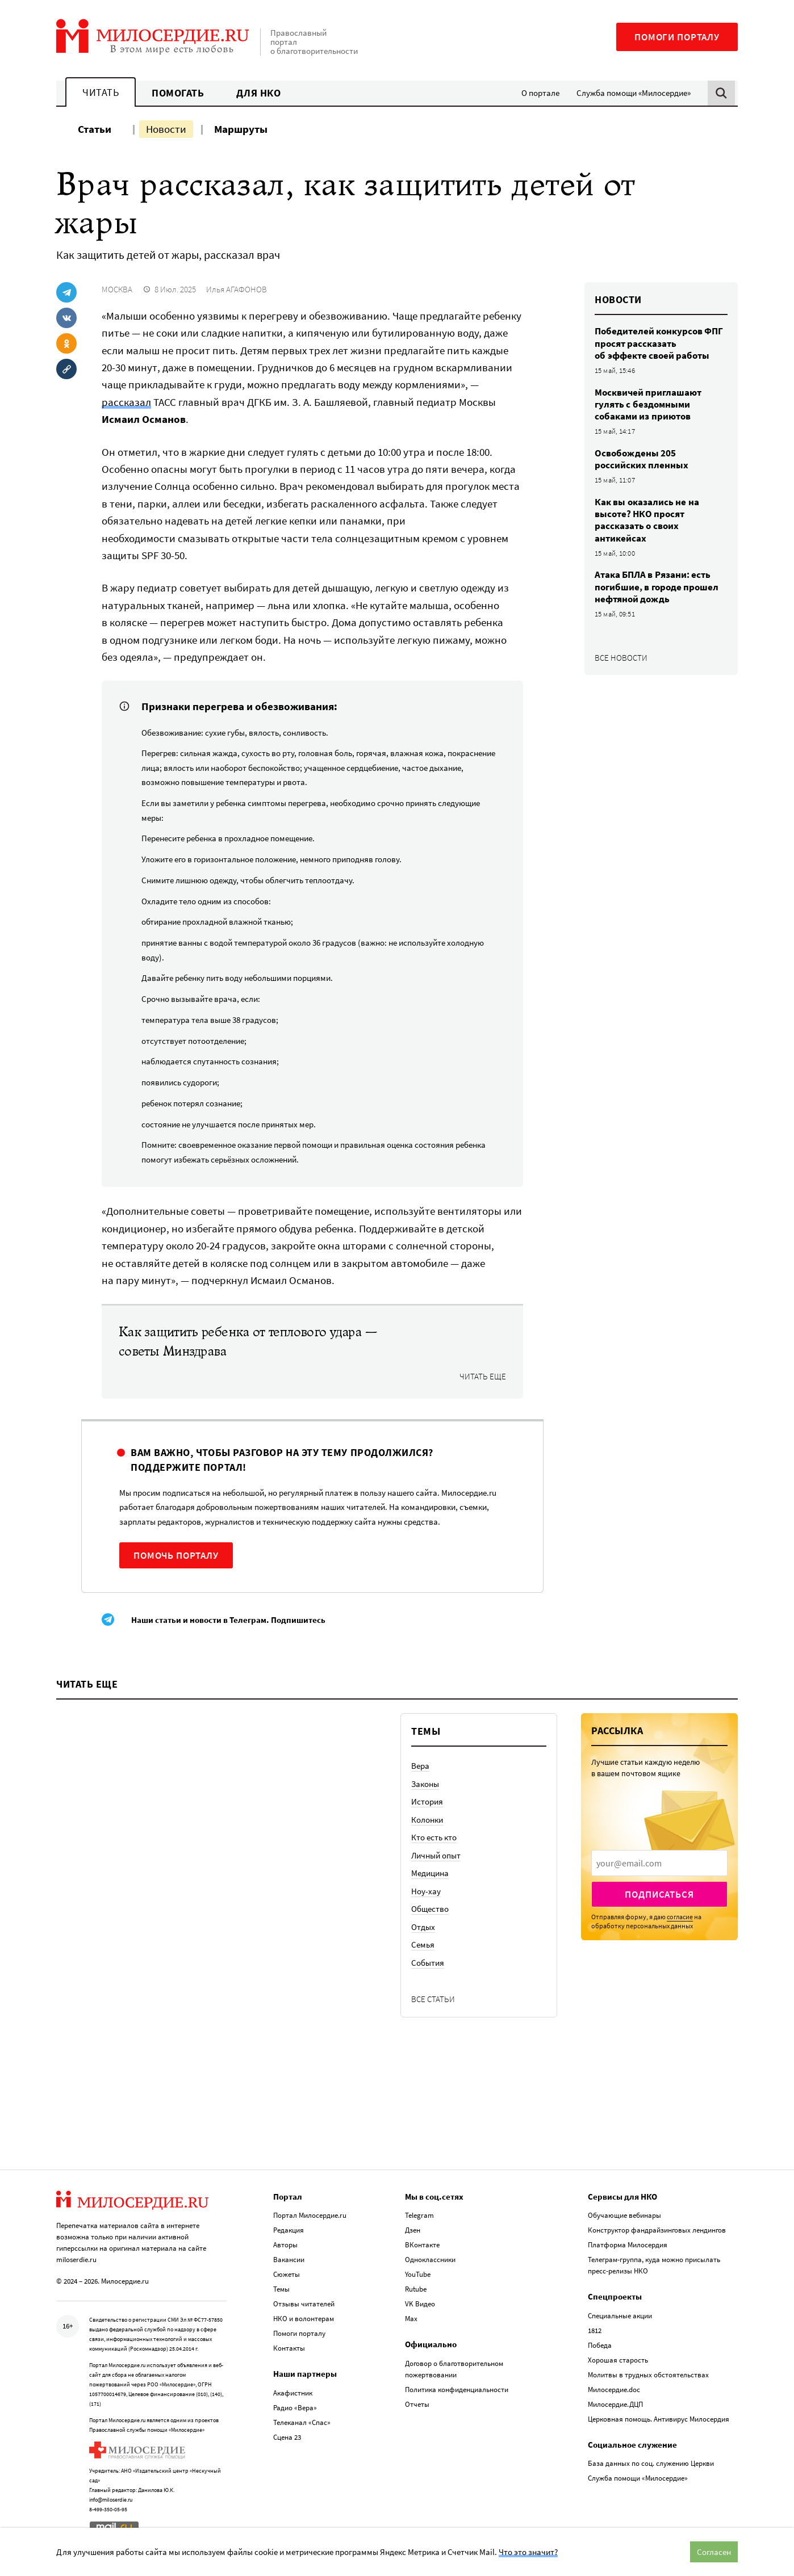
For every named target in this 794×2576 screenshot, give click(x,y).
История (427, 1801)
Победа (600, 2345)
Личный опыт (436, 1855)
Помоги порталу (677, 37)
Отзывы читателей (304, 2304)
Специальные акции (620, 2316)
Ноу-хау (426, 1891)
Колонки (427, 1819)
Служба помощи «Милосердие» (633, 92)
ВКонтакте (422, 2245)
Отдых (423, 1926)
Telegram (419, 2215)
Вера (420, 1765)
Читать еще (482, 1376)
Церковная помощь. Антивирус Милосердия (658, 2419)
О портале (540, 92)
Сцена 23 (287, 2437)
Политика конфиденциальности (456, 2389)
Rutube (416, 2289)
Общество (430, 1908)
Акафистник (292, 2393)
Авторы (285, 2245)
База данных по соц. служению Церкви (651, 2463)
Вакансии (288, 2259)
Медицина (430, 1873)
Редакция (288, 2230)
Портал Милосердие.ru (309, 2215)
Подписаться (659, 1894)
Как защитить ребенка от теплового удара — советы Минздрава (248, 1342)
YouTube (418, 2274)
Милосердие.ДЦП (615, 2404)
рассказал (126, 402)
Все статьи (433, 1999)
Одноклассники (430, 2259)
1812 (594, 2330)
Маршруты (241, 129)
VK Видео (420, 2304)
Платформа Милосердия (627, 2245)
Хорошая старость (618, 2360)
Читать (100, 92)
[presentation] (659, 1863)
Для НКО (258, 92)
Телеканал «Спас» (302, 2422)
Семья (422, 1944)
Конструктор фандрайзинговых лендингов (657, 2230)
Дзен (412, 2230)
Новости (166, 129)
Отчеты (417, 2404)
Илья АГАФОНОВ (236, 289)
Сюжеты (286, 2274)
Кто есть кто (434, 1837)
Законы (425, 1783)
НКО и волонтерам (303, 2318)
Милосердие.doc (614, 2389)
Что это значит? (528, 2551)
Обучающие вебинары (624, 2215)
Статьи (94, 129)
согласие (680, 1916)
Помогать (178, 92)
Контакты (289, 2348)
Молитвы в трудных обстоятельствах (648, 2375)
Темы (281, 2289)
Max (411, 2318)
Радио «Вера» (295, 2408)
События (427, 1962)
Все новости (621, 657)
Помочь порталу (176, 1555)
